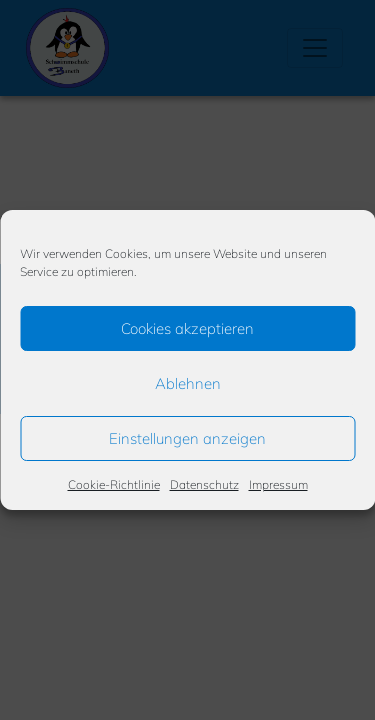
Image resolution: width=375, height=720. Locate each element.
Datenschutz (204, 484)
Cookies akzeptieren (187, 328)
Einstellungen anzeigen (187, 438)
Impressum (278, 484)
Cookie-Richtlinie (114, 484)
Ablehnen (188, 383)
